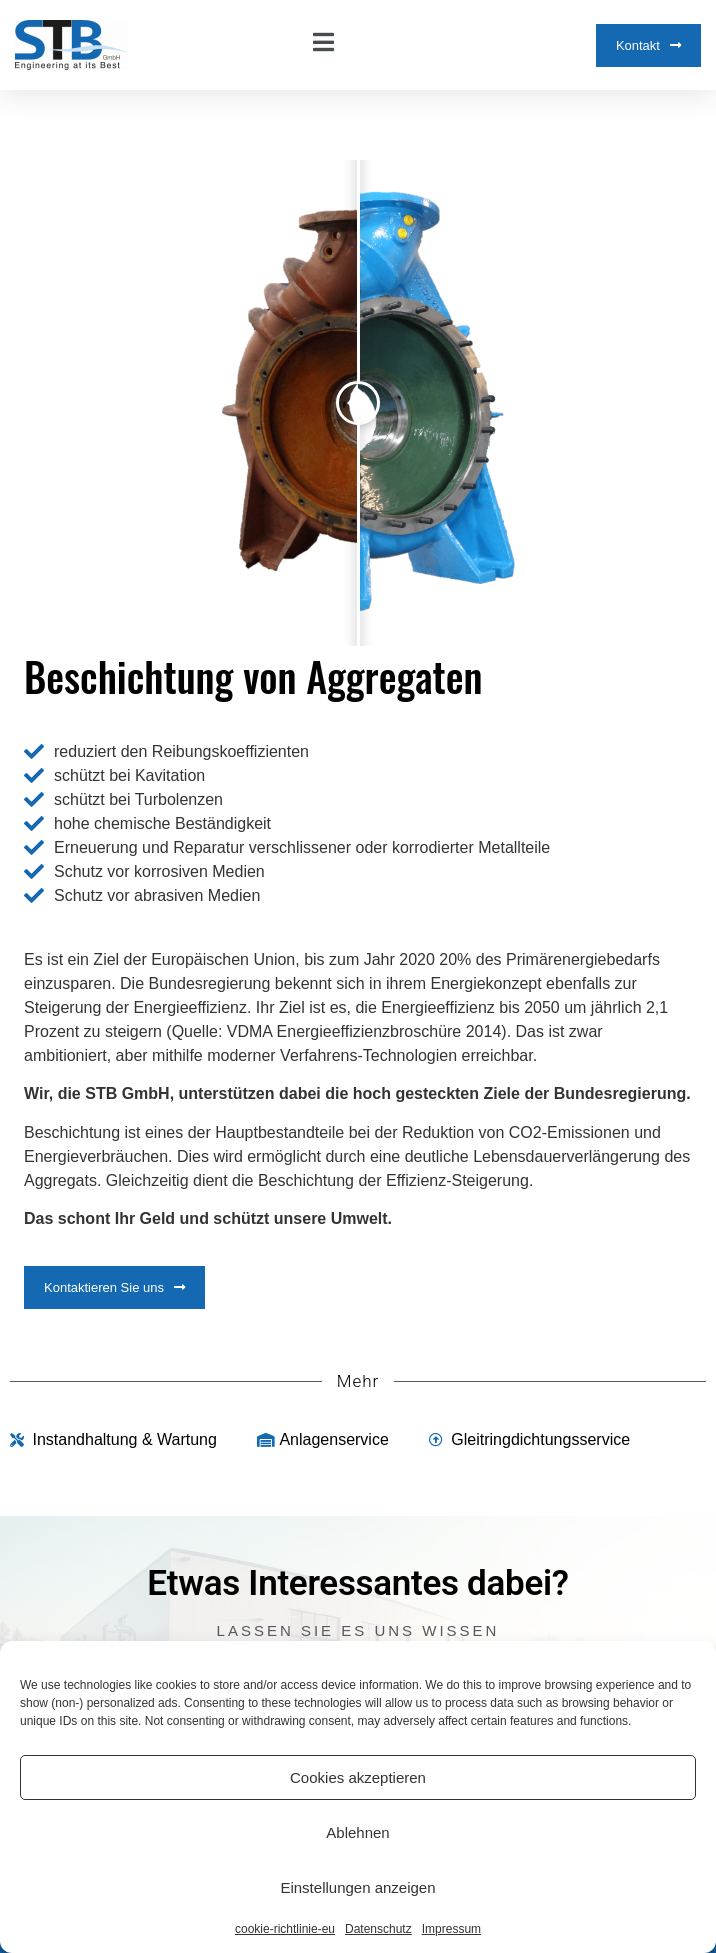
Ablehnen (357, 1832)
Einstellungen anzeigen (357, 1887)
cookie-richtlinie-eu (285, 1929)
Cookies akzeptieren (358, 1777)
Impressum (451, 1929)
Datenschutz (378, 1929)
